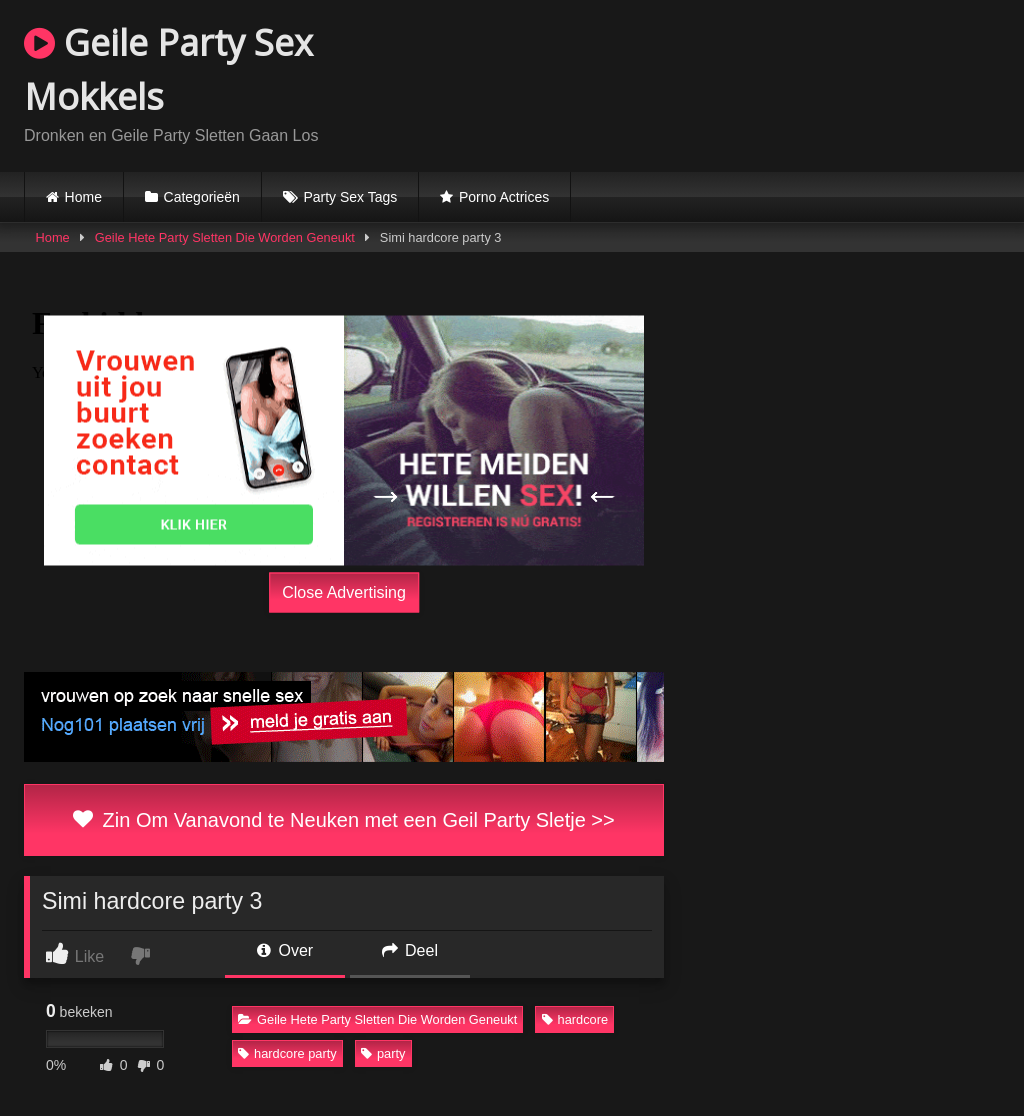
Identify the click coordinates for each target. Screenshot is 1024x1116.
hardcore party (287, 1053)
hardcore (575, 1019)
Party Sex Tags (350, 197)
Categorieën (202, 197)
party (383, 1053)
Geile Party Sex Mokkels (168, 69)
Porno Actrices (504, 197)
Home (83, 197)
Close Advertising (344, 592)
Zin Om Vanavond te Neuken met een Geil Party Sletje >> (343, 820)
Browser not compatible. (766, 83)
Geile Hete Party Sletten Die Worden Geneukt (225, 237)
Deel (410, 950)
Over (285, 950)
